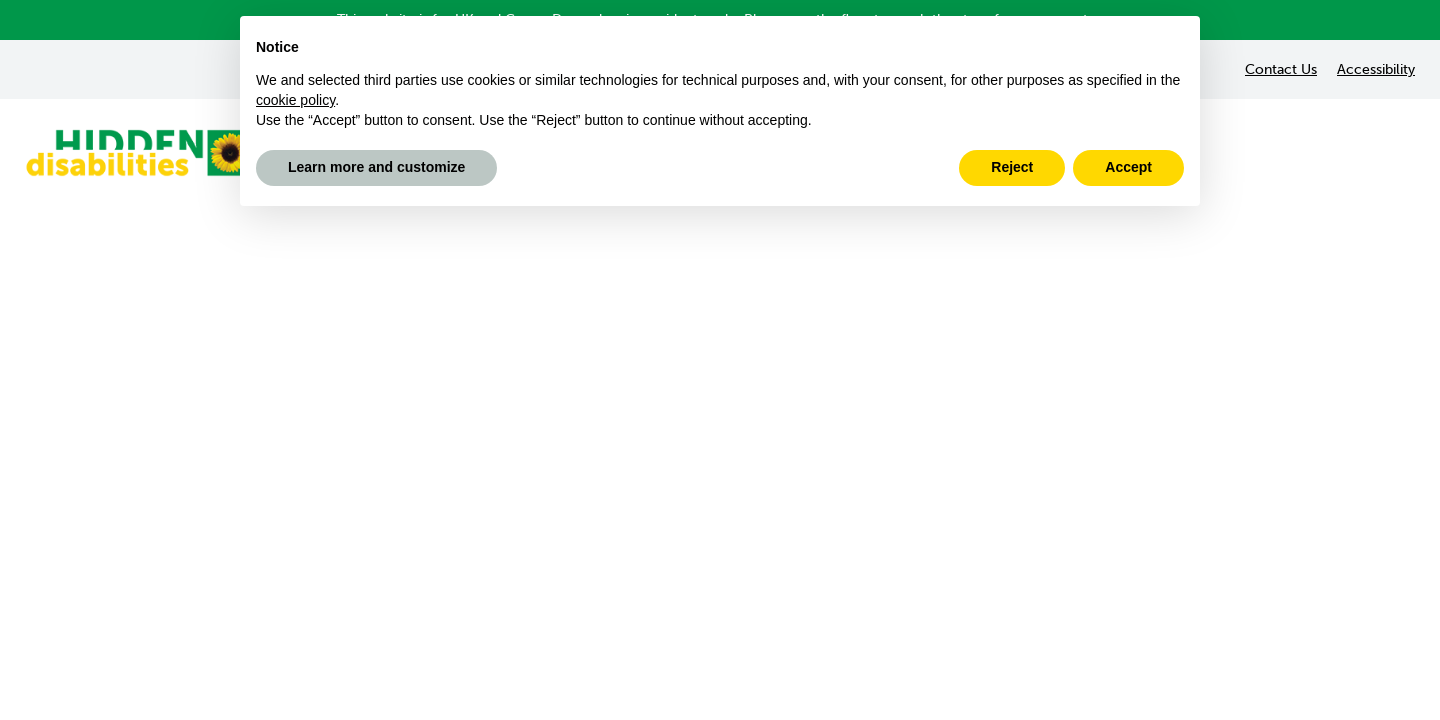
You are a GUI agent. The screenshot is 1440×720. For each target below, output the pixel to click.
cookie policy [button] (295, 100)
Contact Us (1281, 69)
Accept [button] (1128, 167)
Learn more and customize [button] (376, 167)
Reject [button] (1012, 167)
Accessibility (1376, 69)
